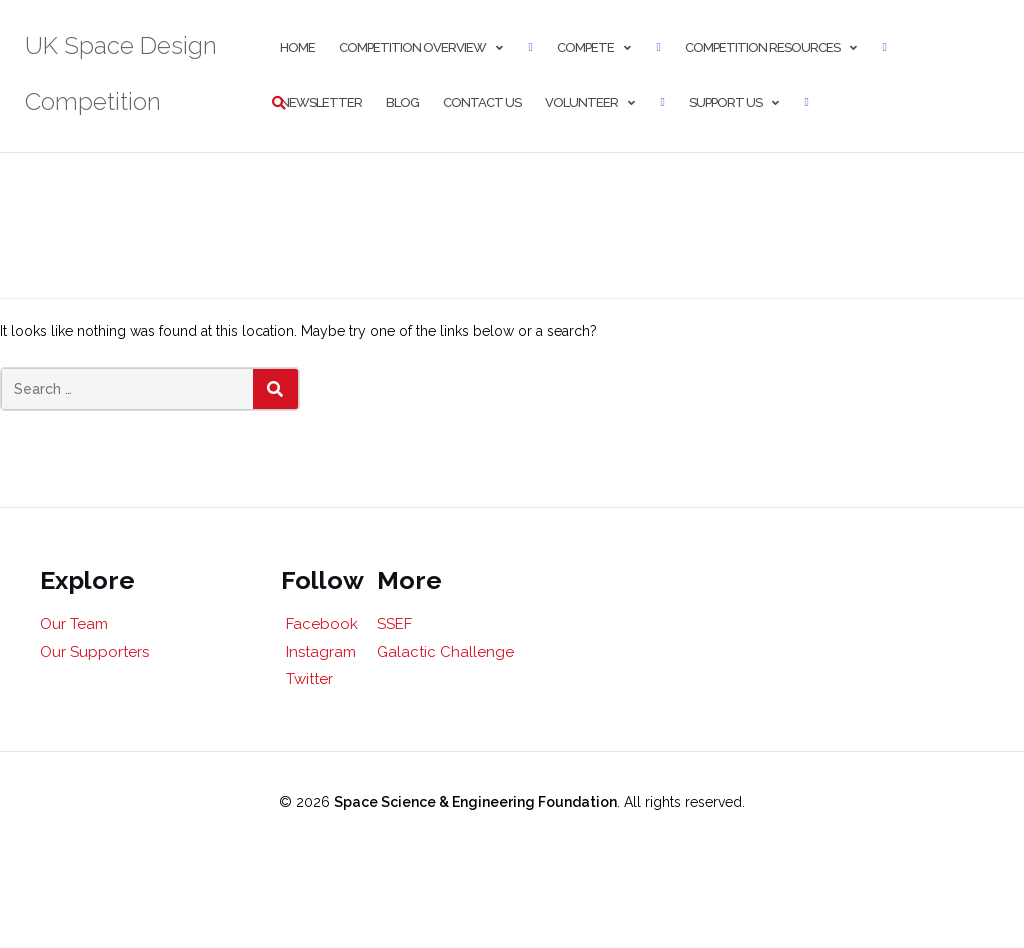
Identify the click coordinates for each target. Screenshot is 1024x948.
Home (297, 47)
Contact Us (482, 102)
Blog (402, 102)
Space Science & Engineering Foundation (475, 802)
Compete (585, 47)
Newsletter (321, 102)
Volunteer (581, 102)
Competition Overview (412, 47)
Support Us (725, 102)
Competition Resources (762, 47)
